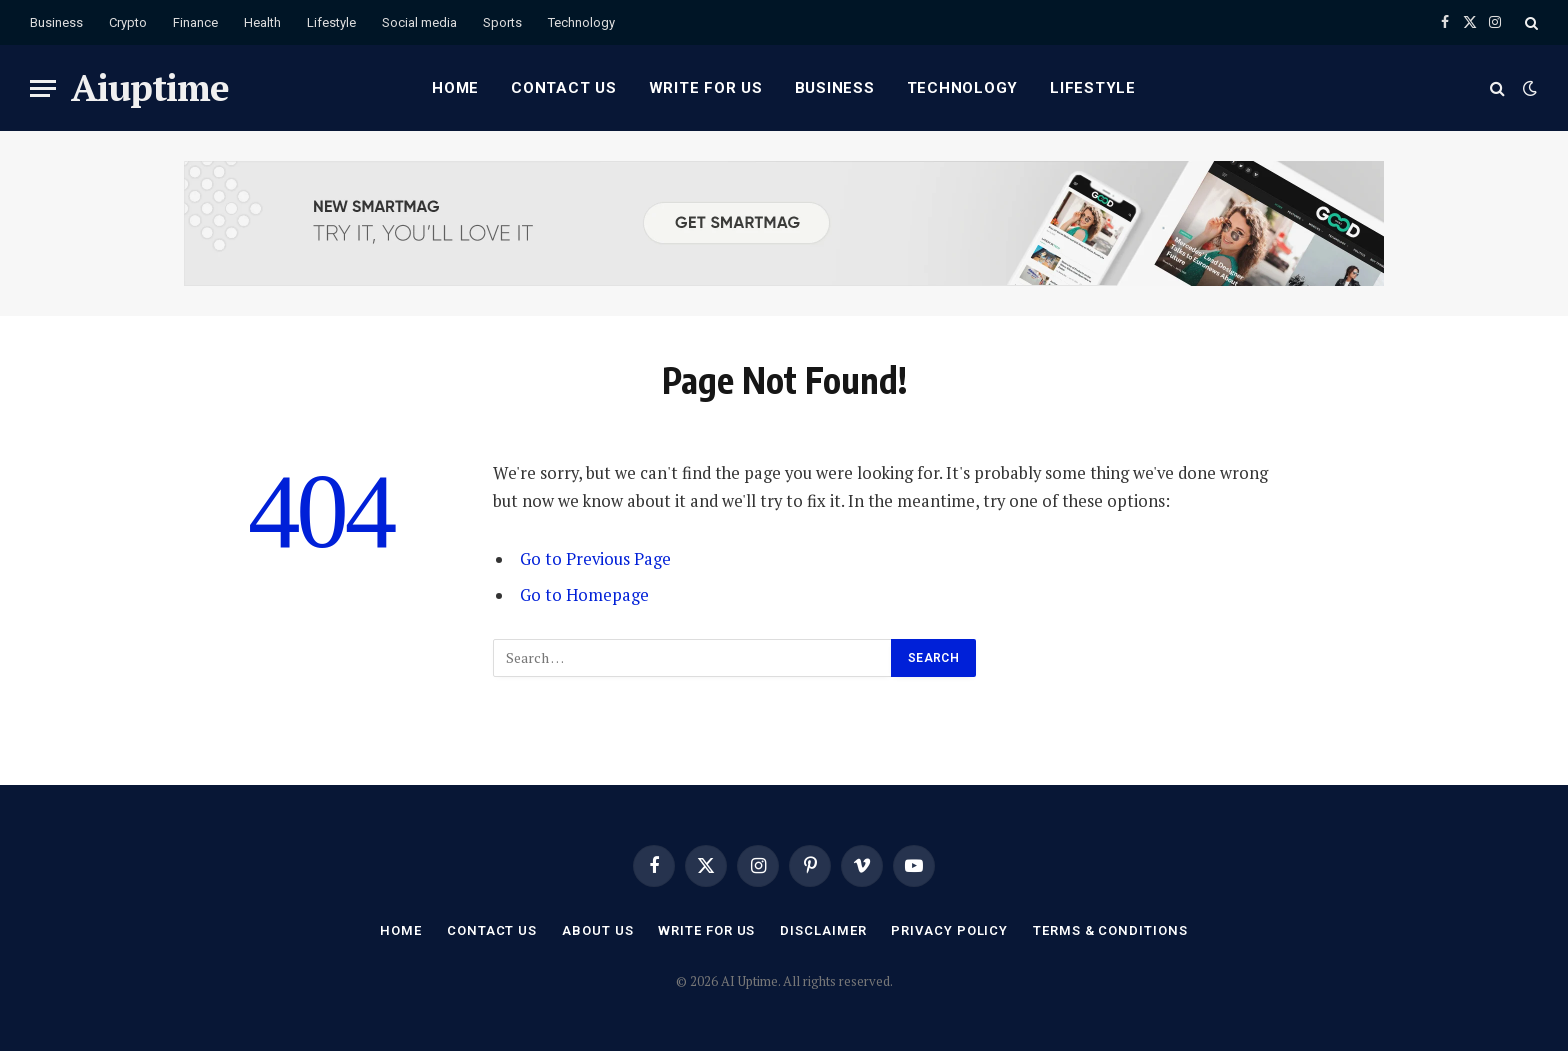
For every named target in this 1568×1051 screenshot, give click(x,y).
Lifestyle (331, 22)
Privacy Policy (949, 930)
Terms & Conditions (1110, 930)
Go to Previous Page (595, 559)
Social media (419, 22)
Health (262, 22)
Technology (581, 22)
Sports (502, 22)
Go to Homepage (584, 595)
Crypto (128, 22)
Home (455, 88)
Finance (195, 22)
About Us (597, 930)
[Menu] (43, 88)
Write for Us (706, 88)
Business (56, 22)
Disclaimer (823, 930)
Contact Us (564, 88)
